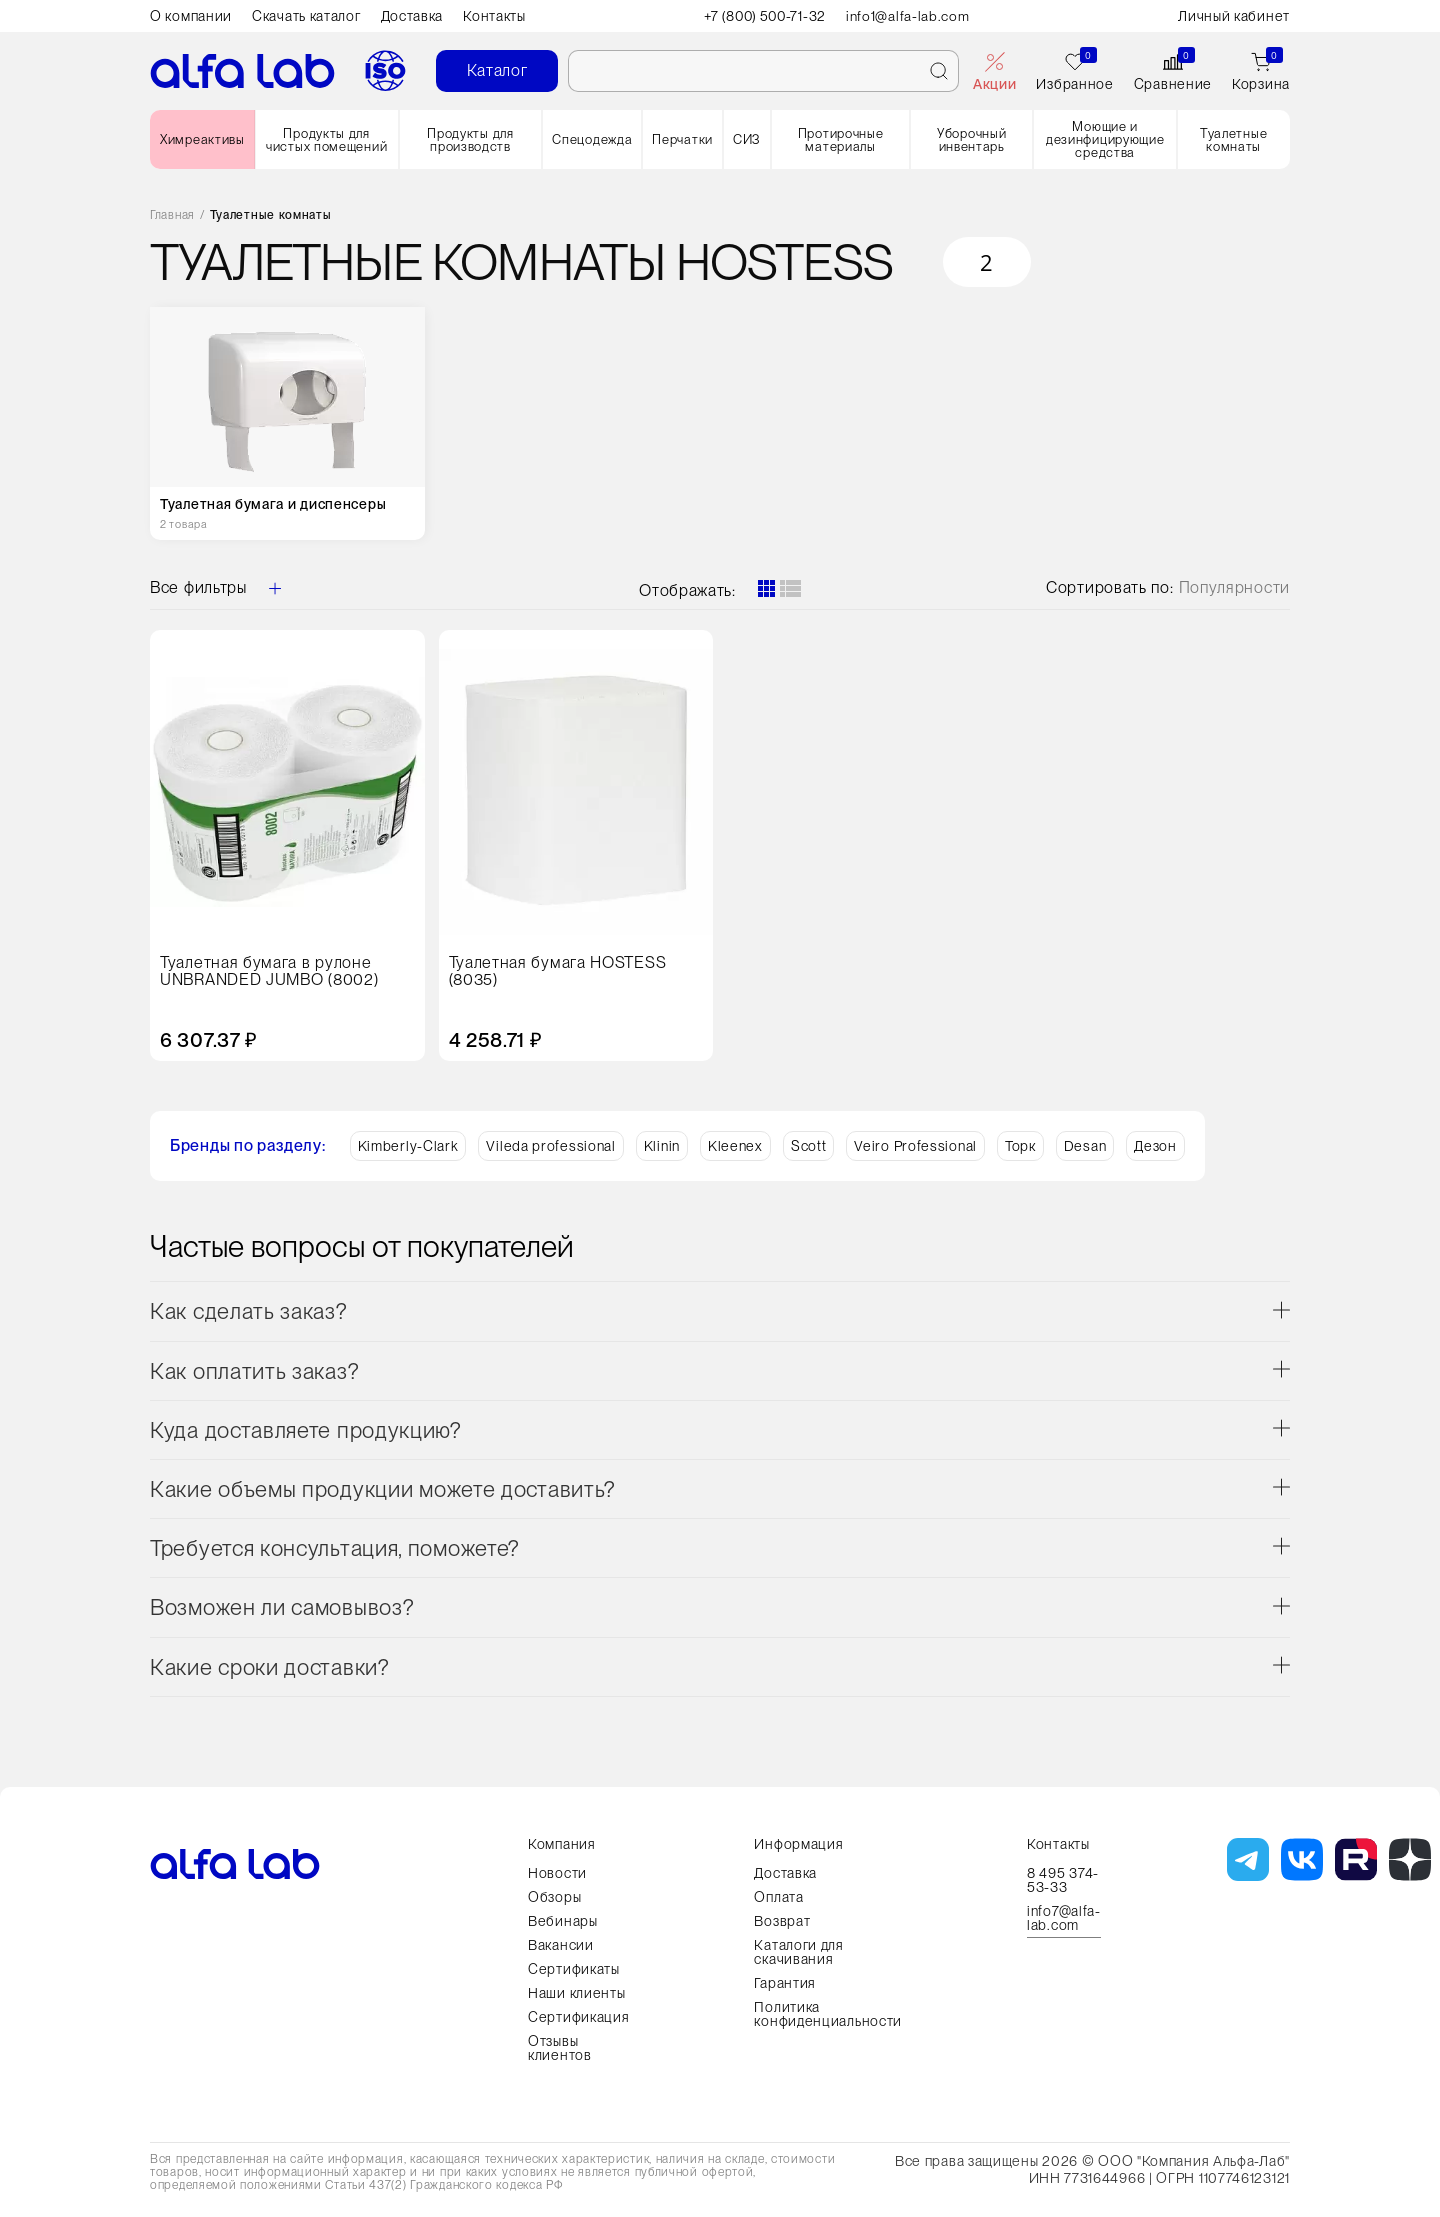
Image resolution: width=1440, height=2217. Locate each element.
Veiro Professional (915, 1146)
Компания (562, 1844)
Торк (1020, 1146)
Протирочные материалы (841, 140)
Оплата (778, 1897)
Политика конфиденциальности (828, 2014)
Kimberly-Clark (408, 1146)
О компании (191, 16)
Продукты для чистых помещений (326, 140)
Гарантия (785, 1983)
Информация (798, 1844)
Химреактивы (202, 139)
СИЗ (747, 139)
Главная (172, 215)
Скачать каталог (306, 16)
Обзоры (554, 1897)
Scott (809, 1146)
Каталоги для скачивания (798, 1952)
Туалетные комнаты (1233, 140)
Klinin (662, 1146)
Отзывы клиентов (560, 2048)
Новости (557, 1873)
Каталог (497, 70)
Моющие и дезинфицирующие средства (1105, 139)
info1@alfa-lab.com (911, 16)
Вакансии (561, 1945)
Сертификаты (574, 1969)
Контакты (494, 16)
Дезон (1155, 1146)
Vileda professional (550, 1146)
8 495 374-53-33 (1063, 1880)
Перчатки (682, 139)
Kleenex (735, 1146)
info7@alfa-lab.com (1064, 1918)
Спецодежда (592, 139)
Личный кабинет (1234, 16)
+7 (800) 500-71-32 (765, 16)
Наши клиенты (576, 1993)
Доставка (412, 16)
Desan (1085, 1146)
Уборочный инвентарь (971, 140)
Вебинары (563, 1921)
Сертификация (578, 2017)
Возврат (782, 1921)
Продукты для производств (470, 140)
